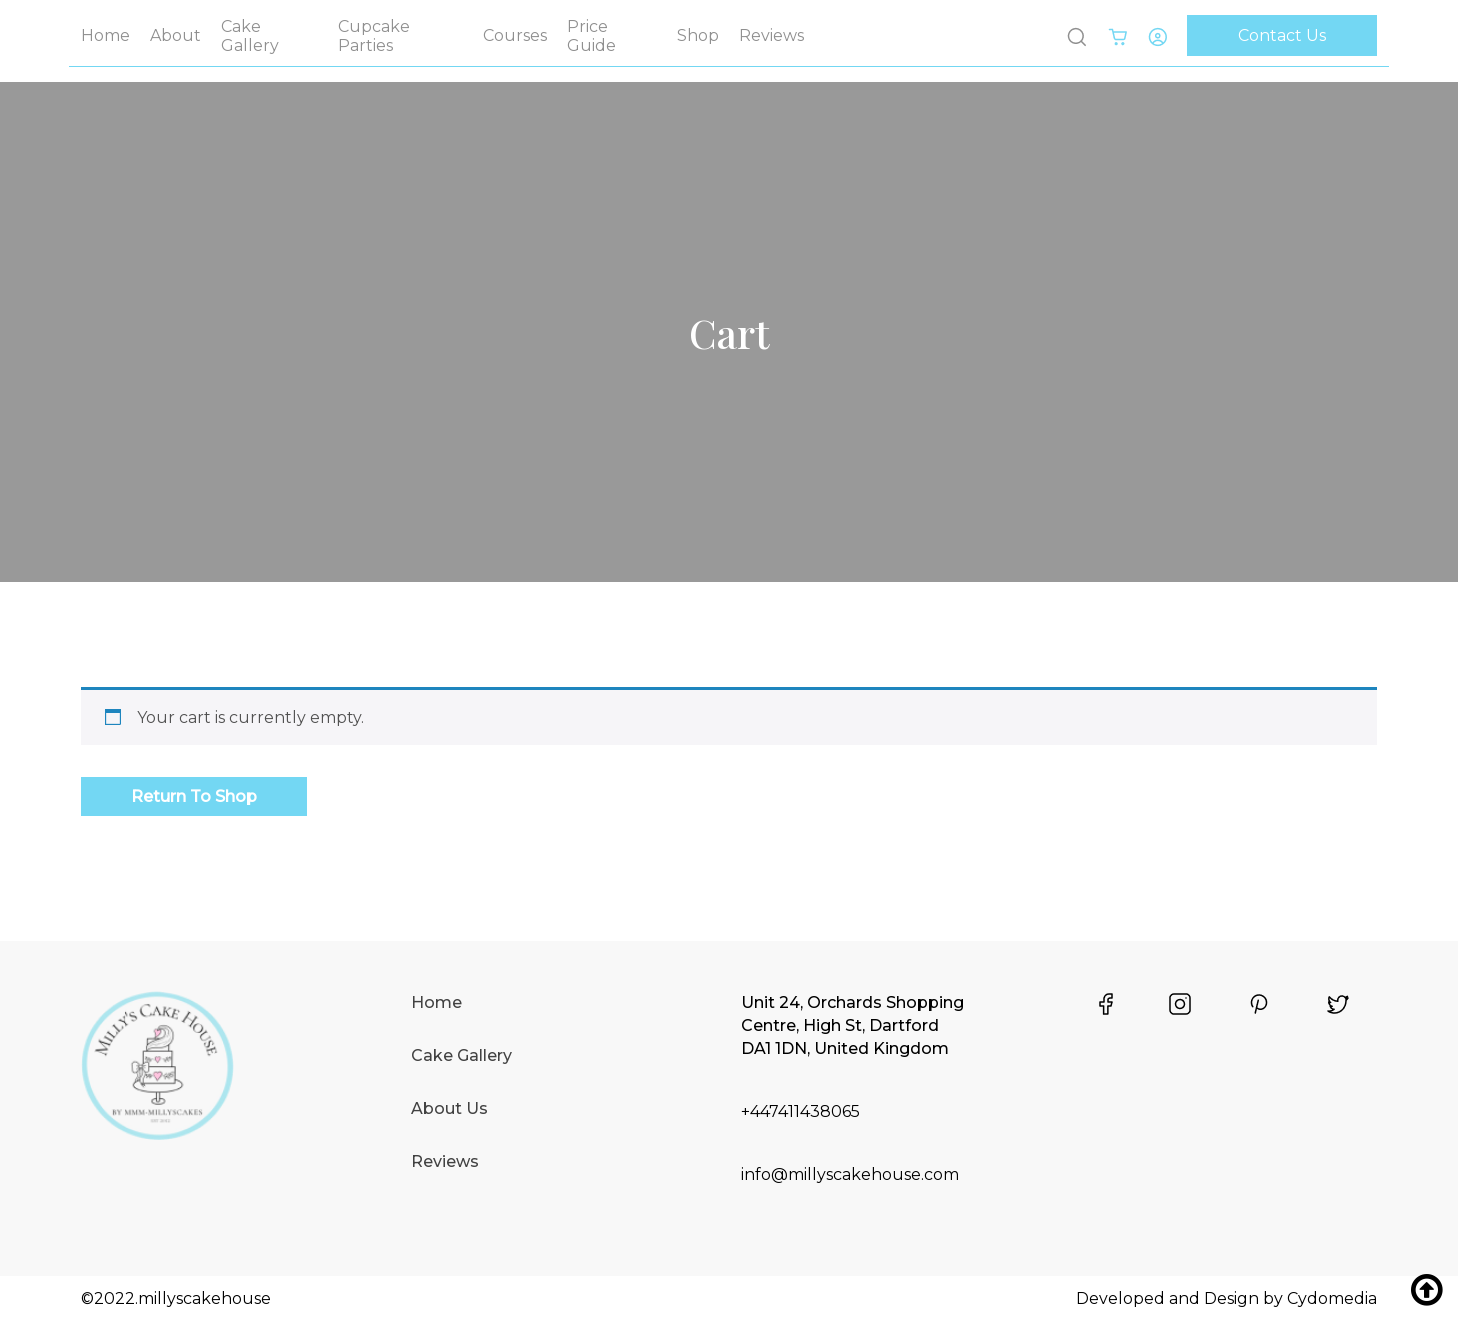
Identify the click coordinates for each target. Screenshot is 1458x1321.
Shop (698, 35)
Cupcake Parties (374, 36)
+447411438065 (800, 1111)
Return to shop (194, 796)
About (175, 35)
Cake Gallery (250, 36)
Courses (515, 35)
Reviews (771, 35)
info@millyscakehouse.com (850, 1174)
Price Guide (591, 36)
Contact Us (1282, 35)
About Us (449, 1108)
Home (105, 35)
